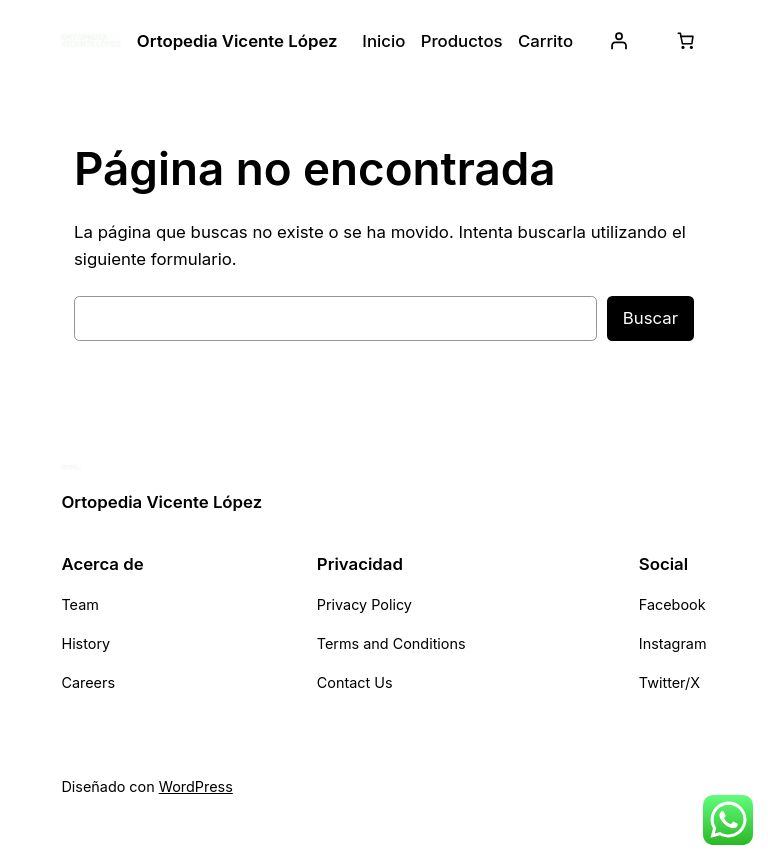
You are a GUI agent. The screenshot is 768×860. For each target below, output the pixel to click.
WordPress (196, 786)
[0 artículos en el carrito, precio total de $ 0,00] (686, 41)
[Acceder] (619, 41)
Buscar (650, 318)
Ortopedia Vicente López (237, 41)
